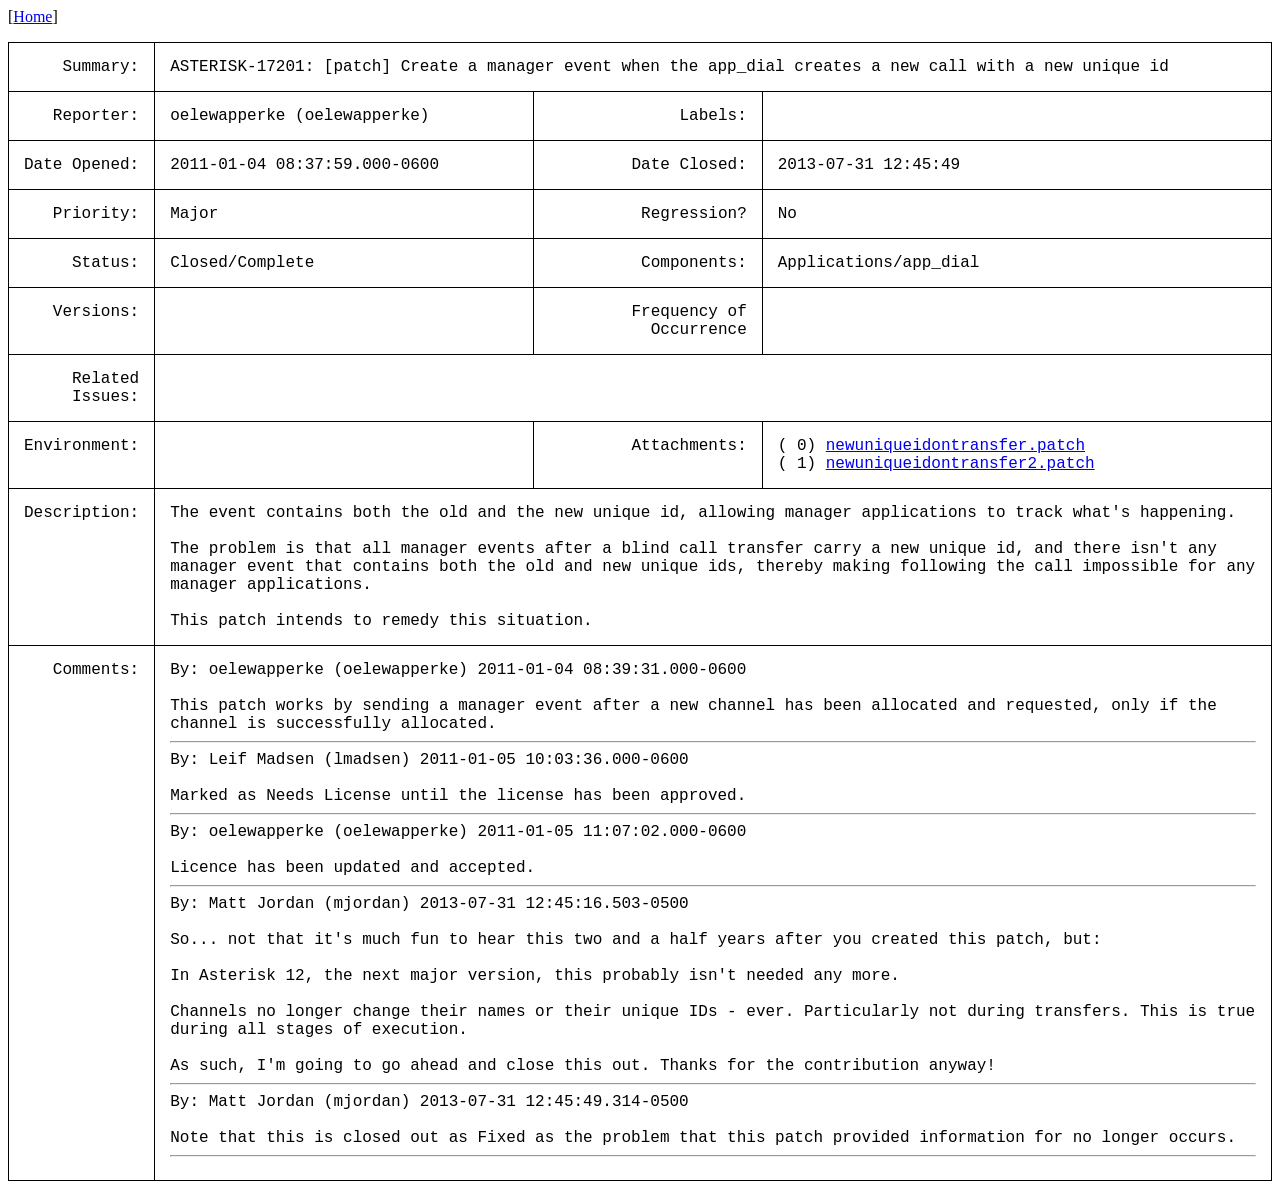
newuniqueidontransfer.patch (955, 446)
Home (32, 16)
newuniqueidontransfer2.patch (960, 464)
